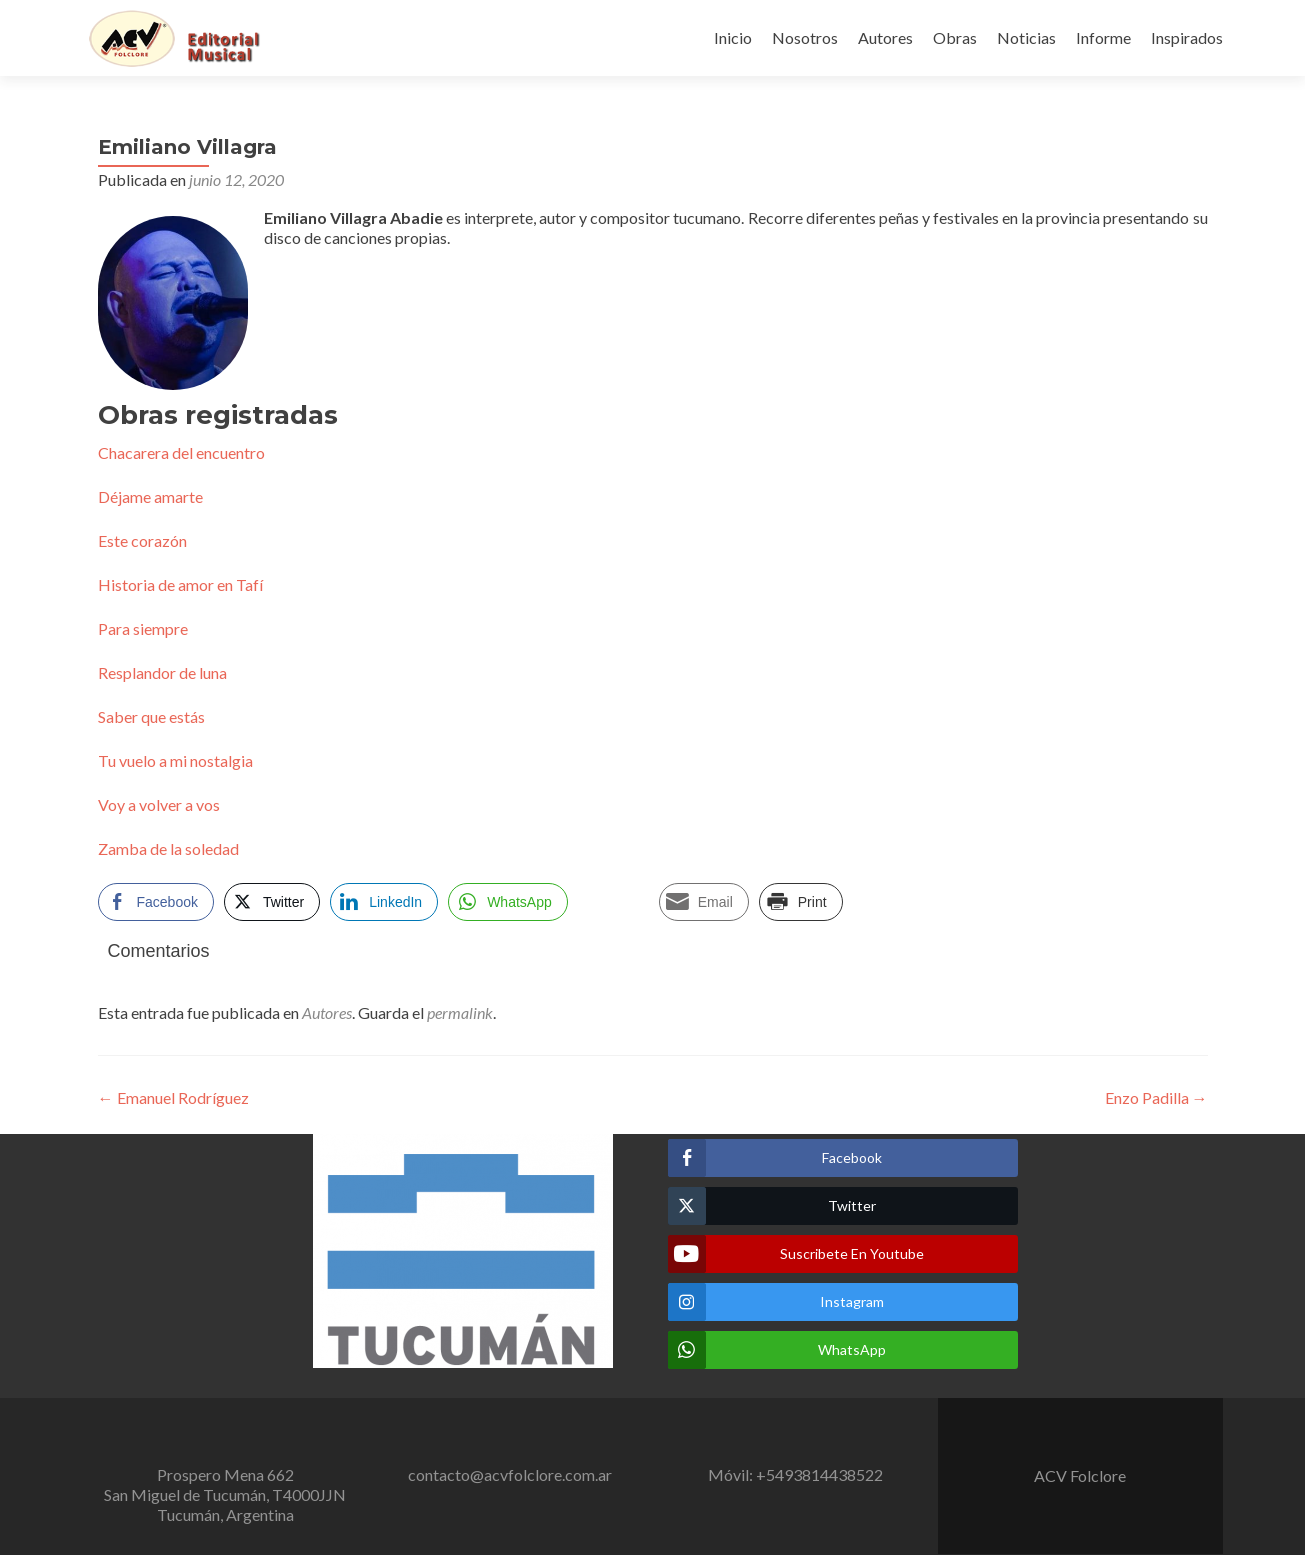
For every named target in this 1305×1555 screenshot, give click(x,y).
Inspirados (1187, 37)
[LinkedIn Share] (384, 902)
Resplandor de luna (162, 672)
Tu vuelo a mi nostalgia (175, 760)
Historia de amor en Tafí (180, 584)
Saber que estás (151, 716)
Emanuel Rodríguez (173, 1097)
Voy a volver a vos (159, 804)
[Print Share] (801, 902)
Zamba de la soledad (168, 848)
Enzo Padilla (1156, 1097)
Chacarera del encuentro (181, 452)
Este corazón (142, 540)
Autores (885, 37)
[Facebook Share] (156, 902)
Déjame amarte (150, 496)
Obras (955, 37)
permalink (460, 1012)
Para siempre (143, 628)
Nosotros (805, 37)
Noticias (1026, 37)
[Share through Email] (704, 902)
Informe (1103, 37)
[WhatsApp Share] (508, 902)
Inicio (733, 37)
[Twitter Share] (272, 902)
